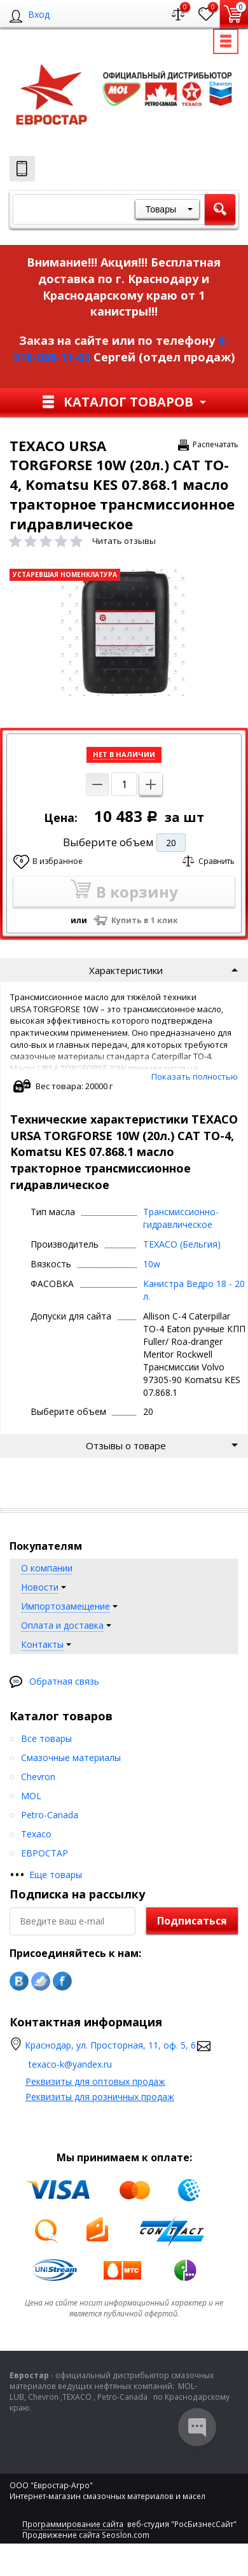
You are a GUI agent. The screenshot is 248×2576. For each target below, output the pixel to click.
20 (171, 843)
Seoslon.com (125, 2535)
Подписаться (192, 1921)
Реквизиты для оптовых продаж (95, 2081)
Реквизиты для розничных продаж (99, 2097)
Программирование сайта (72, 2524)
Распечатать (215, 444)
